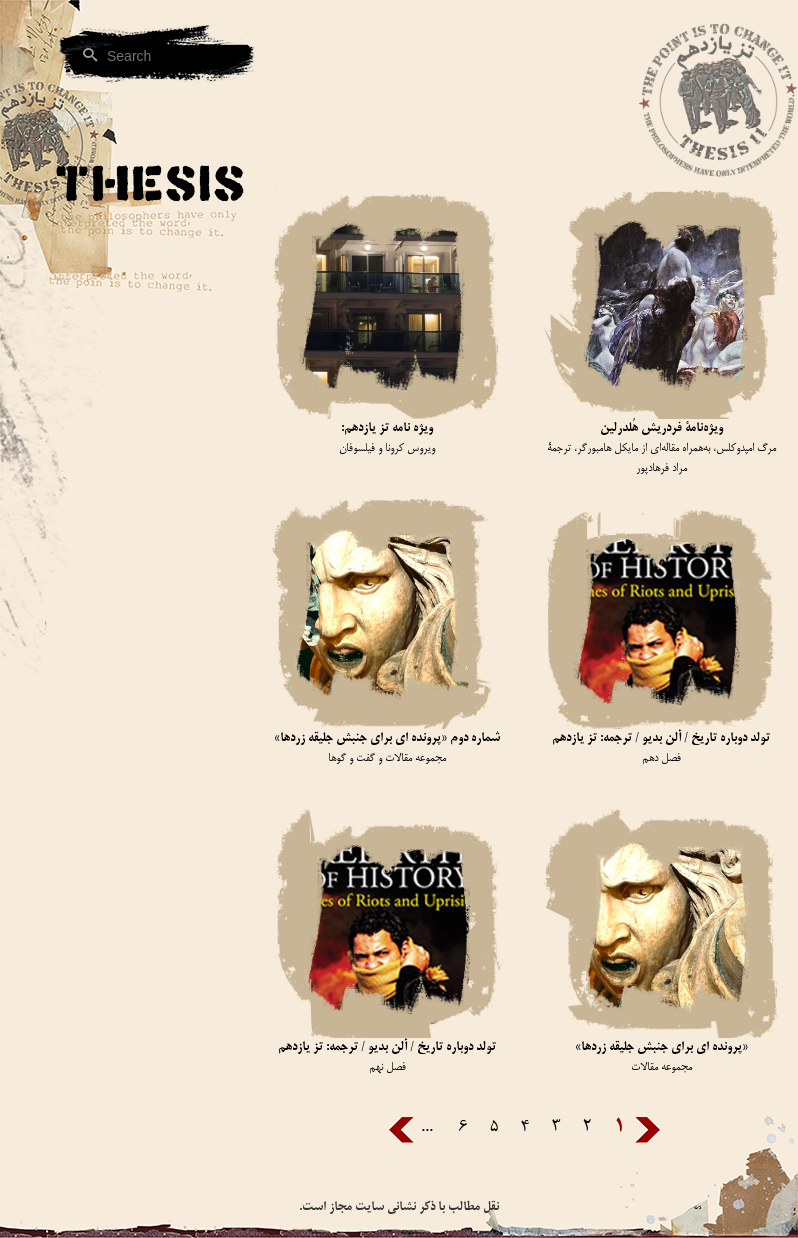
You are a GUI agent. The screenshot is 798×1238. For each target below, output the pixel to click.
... (427, 1127)
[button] (120, 391)
